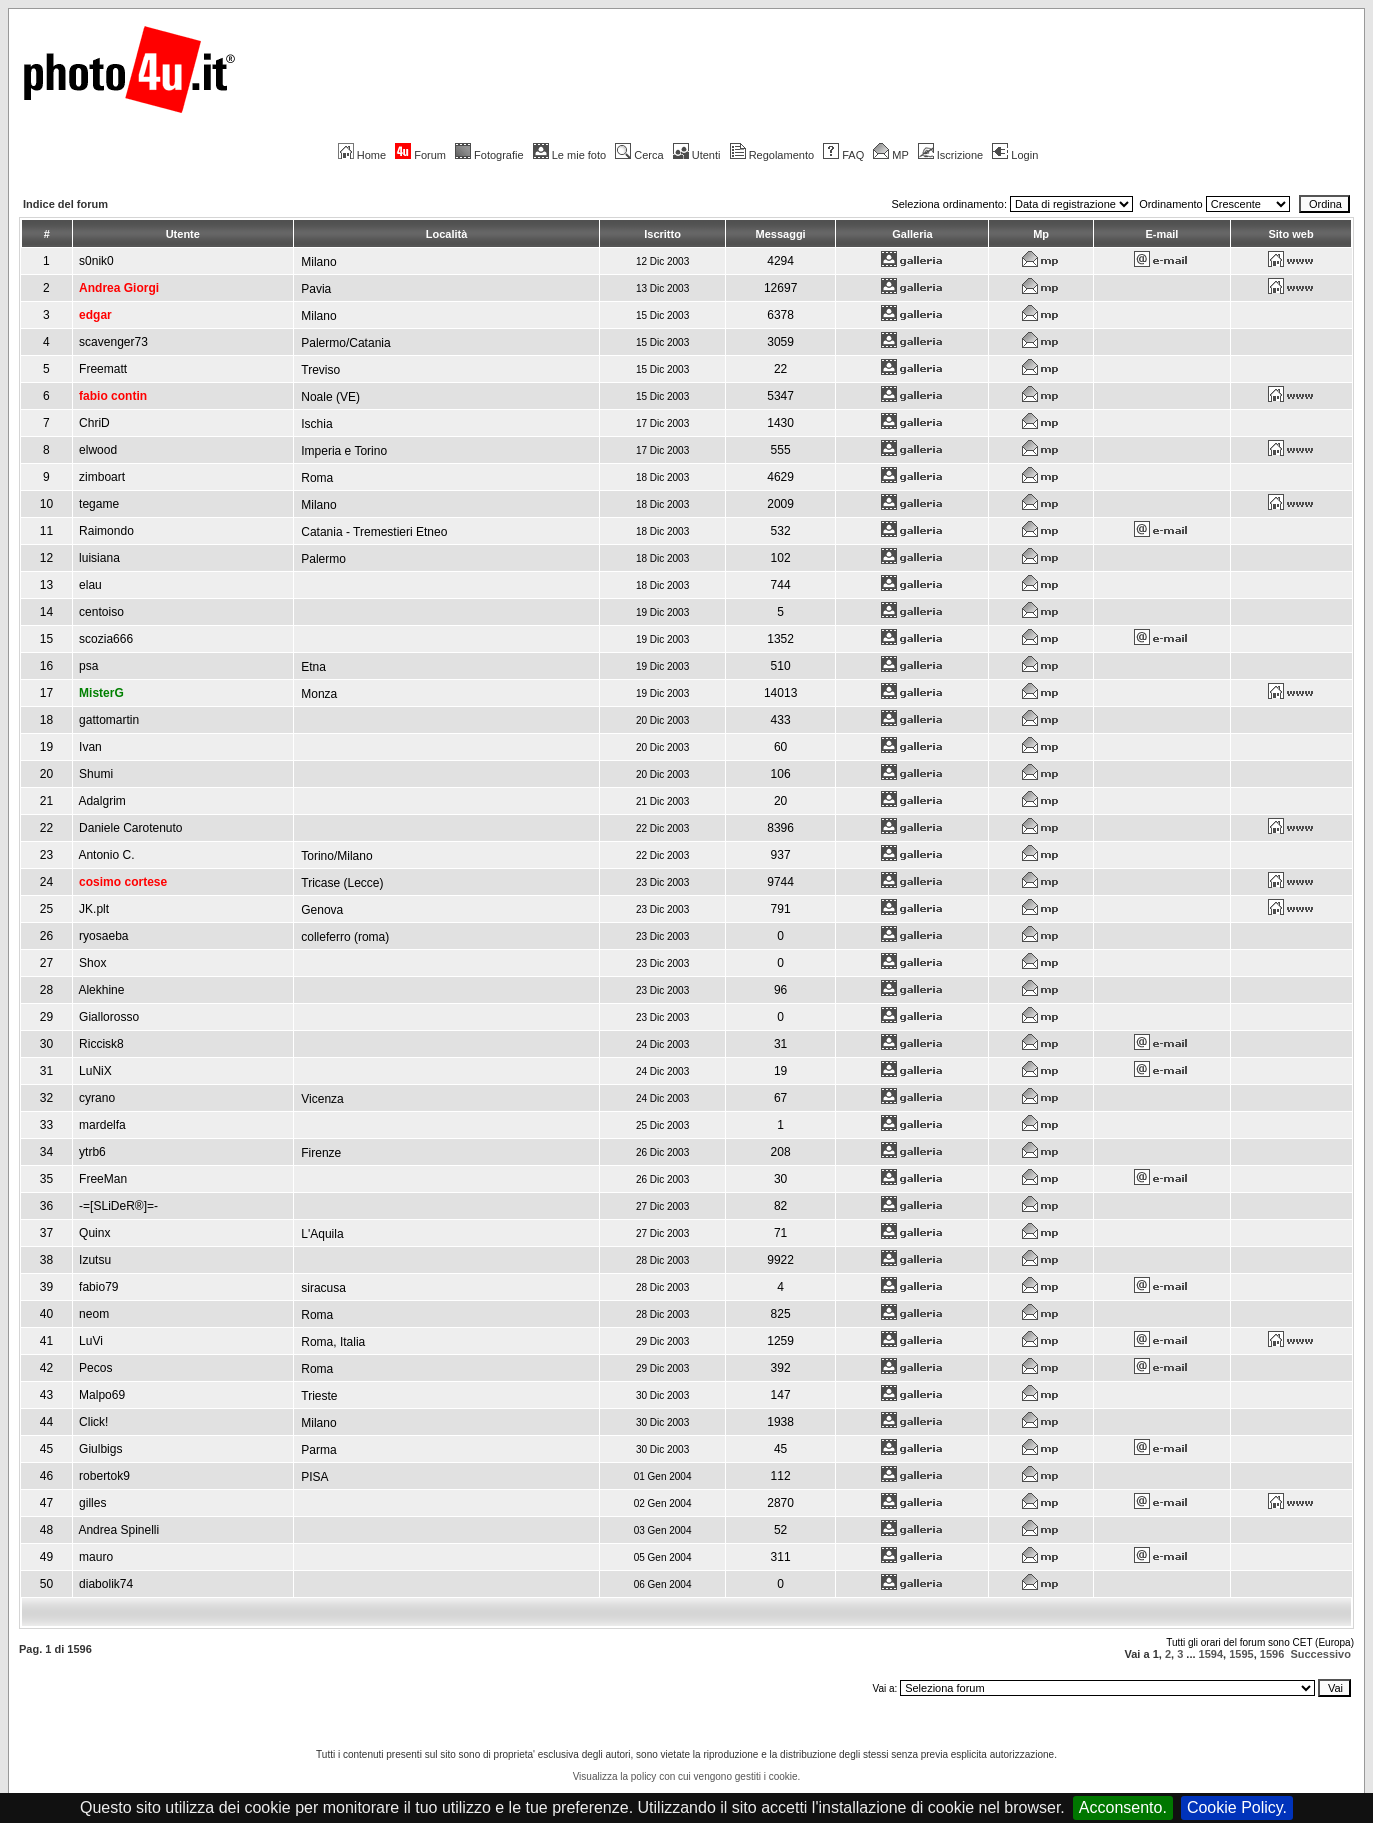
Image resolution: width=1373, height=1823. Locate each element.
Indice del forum (65, 204)
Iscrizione (950, 155)
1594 (1211, 1654)
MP (890, 155)
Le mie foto (569, 155)
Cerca (639, 155)
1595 (1241, 1654)
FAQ (843, 155)
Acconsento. (1123, 1807)
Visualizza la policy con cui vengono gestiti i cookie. (687, 1776)
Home (362, 155)
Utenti (697, 155)
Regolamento (772, 155)
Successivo (1320, 1654)
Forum (420, 155)
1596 (1272, 1654)
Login (1015, 155)
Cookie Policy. (1237, 1807)
